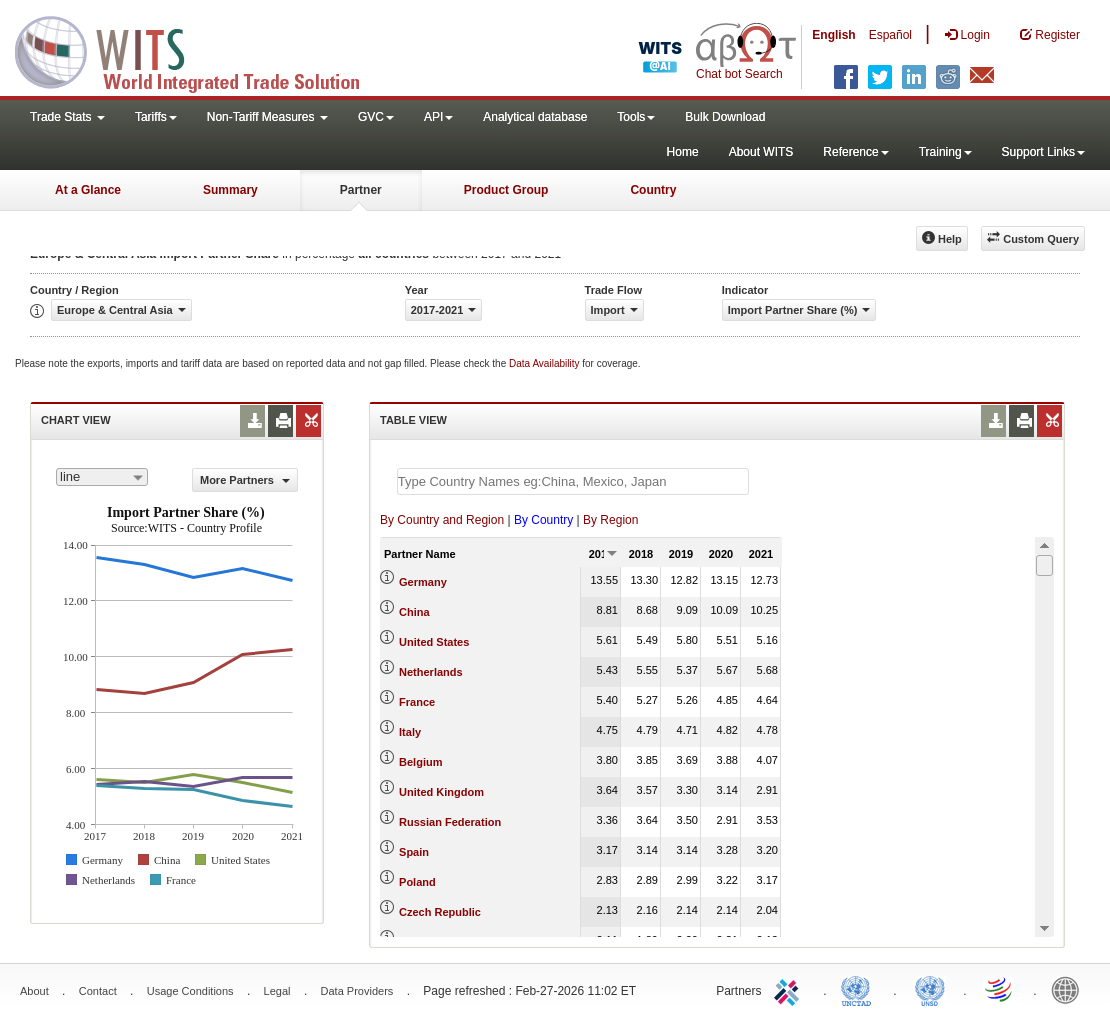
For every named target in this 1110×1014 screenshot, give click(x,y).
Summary (230, 190)
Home (683, 152)
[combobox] (102, 477)
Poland (417, 882)
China (414, 612)
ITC (790, 989)
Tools (636, 117)
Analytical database (535, 117)
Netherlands (431, 672)
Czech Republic (440, 912)
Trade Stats (67, 117)
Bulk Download (725, 117)
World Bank (1070, 989)
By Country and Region (442, 520)
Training (945, 152)
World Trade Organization (1000, 989)
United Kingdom (441, 792)
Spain (414, 852)
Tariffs (156, 117)
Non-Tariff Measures (267, 117)
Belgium (420, 762)
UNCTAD (860, 989)
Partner (361, 190)
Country (653, 190)
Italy (410, 732)
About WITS (761, 152)
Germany (423, 582)
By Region (610, 520)
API (438, 117)
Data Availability (545, 363)
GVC (376, 117)
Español (890, 35)
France (417, 702)
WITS (200, 50)
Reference (855, 152)
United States (434, 642)
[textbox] (573, 481)
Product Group (506, 190)
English (833, 35)
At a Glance (88, 190)
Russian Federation (450, 822)
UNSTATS (930, 989)
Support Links (1043, 152)
